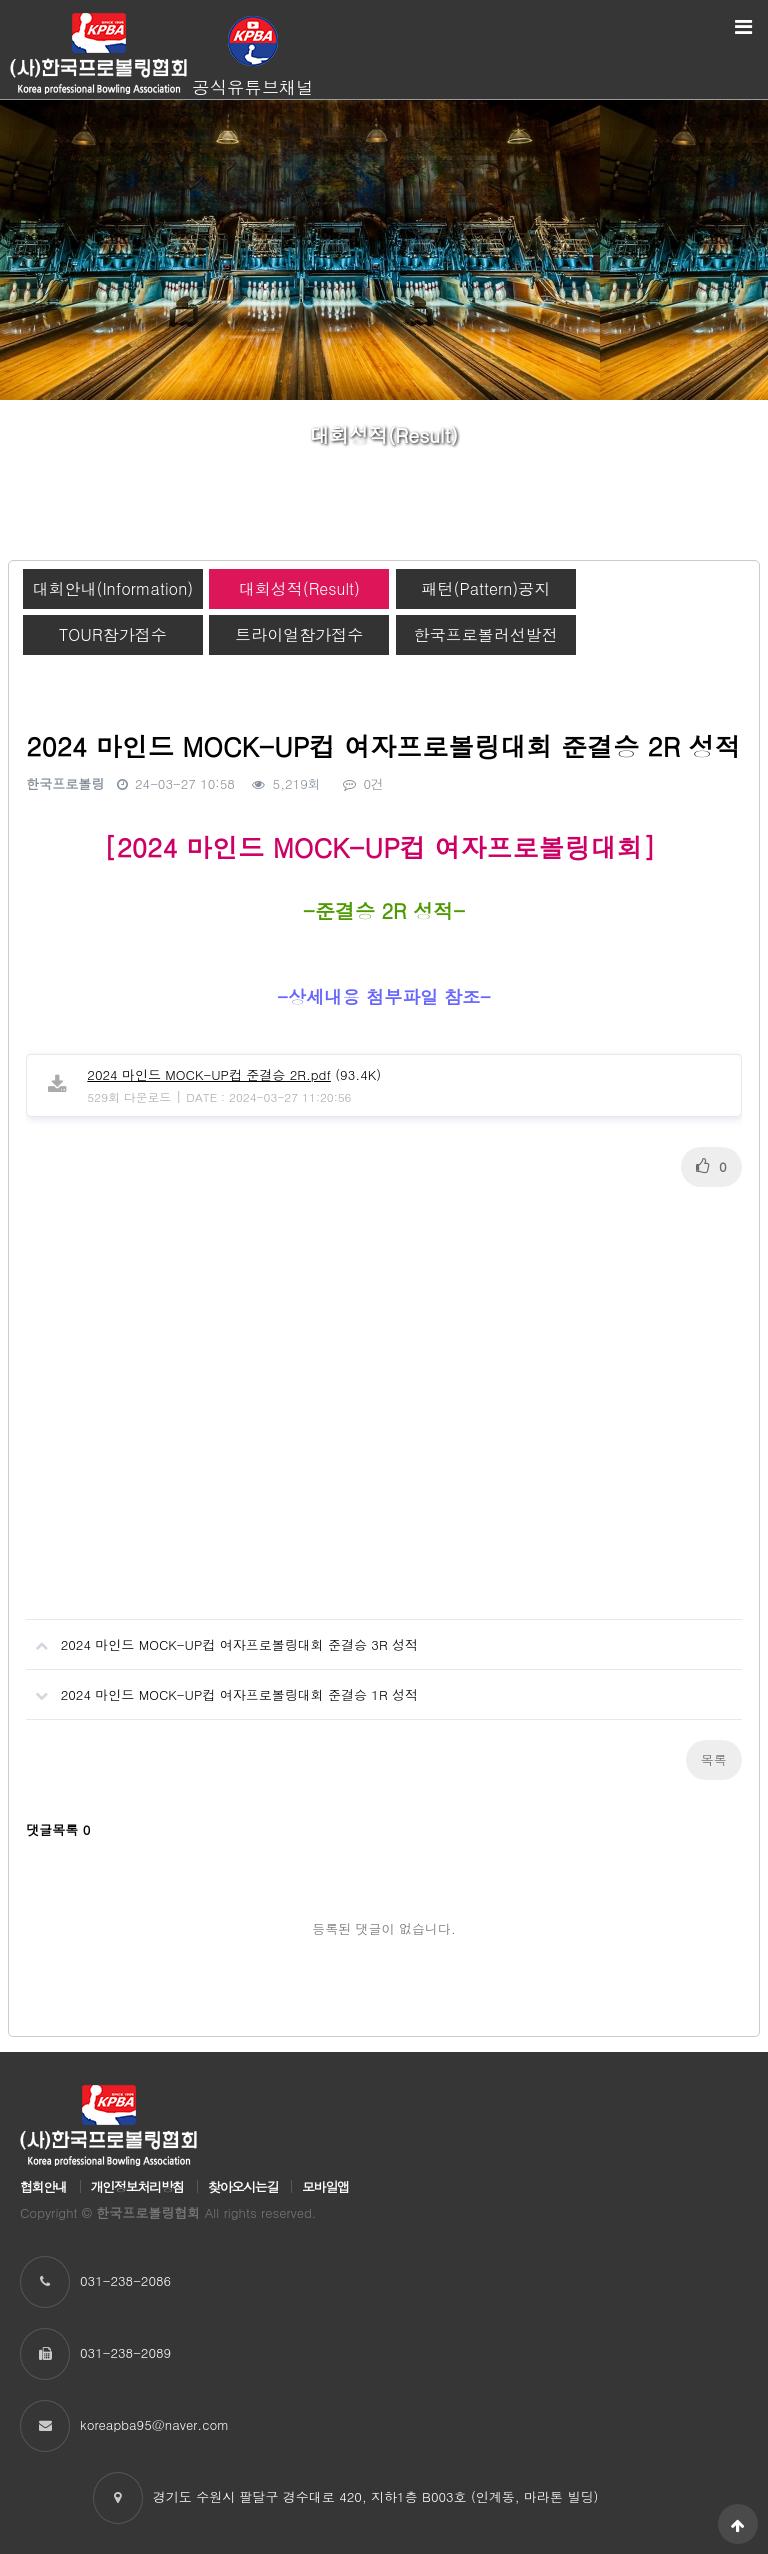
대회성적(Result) (299, 588)
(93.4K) (234, 1074)
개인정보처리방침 (137, 2186)
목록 (714, 1759)
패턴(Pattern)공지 (485, 588)
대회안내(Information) (112, 588)
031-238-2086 (125, 2280)
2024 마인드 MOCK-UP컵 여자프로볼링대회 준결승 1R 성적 (222, 1687)
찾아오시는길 (243, 2186)
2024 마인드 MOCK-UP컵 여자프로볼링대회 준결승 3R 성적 (222, 1637)
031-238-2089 (125, 2352)
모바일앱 (325, 2186)
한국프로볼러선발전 (486, 634)
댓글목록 (58, 1829)
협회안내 (43, 2186)
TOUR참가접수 (113, 634)
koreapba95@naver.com (154, 2424)
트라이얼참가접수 (299, 634)
